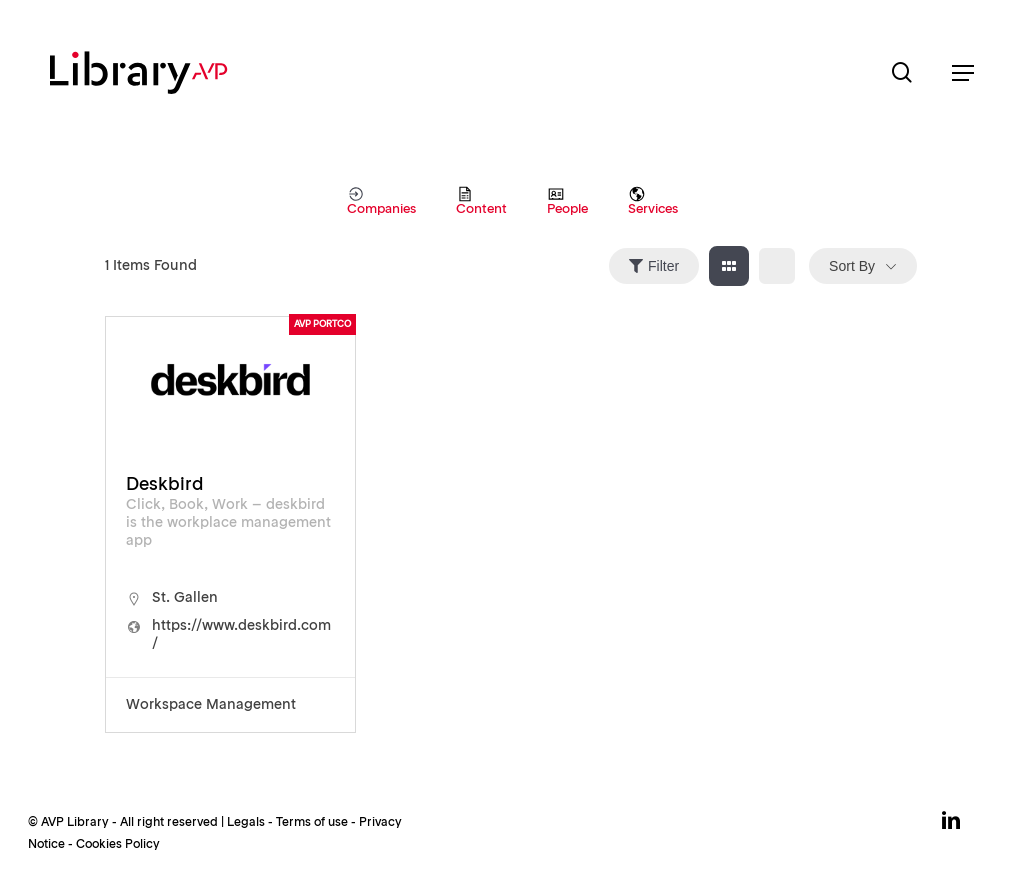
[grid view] (729, 266)
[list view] (777, 266)
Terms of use (312, 823)
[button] (963, 73)
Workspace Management (211, 705)
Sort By (852, 266)
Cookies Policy (118, 845)
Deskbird (165, 485)
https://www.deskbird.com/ (241, 635)
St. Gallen (185, 598)
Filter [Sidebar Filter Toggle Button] (654, 266)
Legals (246, 823)
